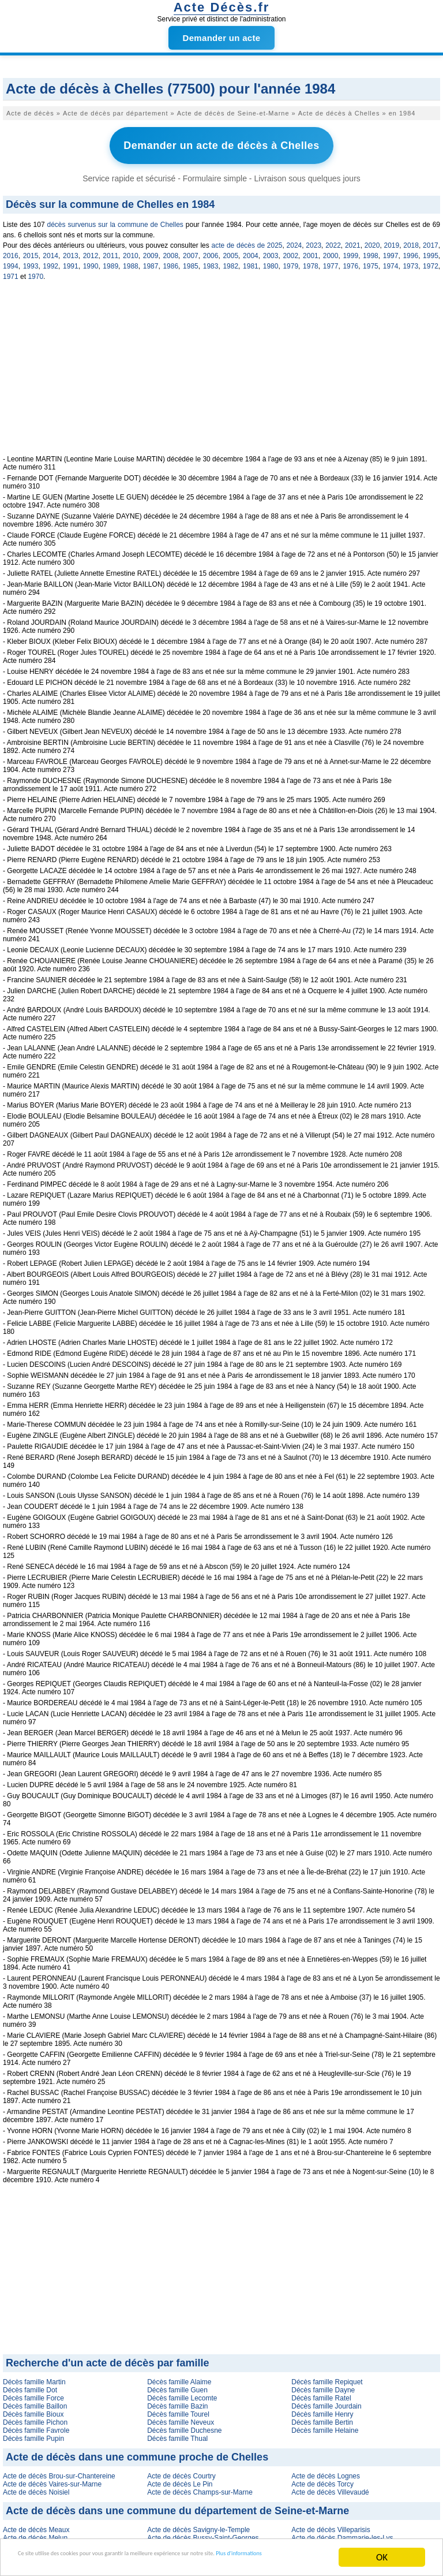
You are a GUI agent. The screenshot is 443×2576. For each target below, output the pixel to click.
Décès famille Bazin (177, 2401)
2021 (353, 240)
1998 (370, 251)
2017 (430, 240)
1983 (211, 261)
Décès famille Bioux (33, 2409)
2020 (372, 240)
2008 (170, 251)
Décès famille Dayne (323, 2385)
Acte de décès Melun (35, 2533)
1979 (290, 261)
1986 (170, 261)
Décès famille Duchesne (184, 2425)
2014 (50, 251)
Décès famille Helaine (324, 2425)
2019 (391, 240)
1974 (391, 261)
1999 (350, 251)
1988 (130, 261)
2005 (230, 251)
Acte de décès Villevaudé (330, 2487)
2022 (333, 240)
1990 (91, 261)
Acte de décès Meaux (36, 2525)
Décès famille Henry (322, 2409)
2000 (331, 251)
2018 (411, 240)
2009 (151, 251)
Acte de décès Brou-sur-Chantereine (59, 2471)
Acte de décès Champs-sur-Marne (200, 2487)
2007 (190, 251)
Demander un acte (222, 38)
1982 (230, 261)
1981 (250, 261)
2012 (91, 251)
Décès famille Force (33, 2393)
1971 (10, 271)
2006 (211, 251)
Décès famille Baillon (35, 2401)
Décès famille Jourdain (326, 2401)
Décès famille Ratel (321, 2393)
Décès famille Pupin (33, 2433)
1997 (391, 251)
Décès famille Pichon (35, 2417)
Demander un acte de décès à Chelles (221, 143)
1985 (190, 261)
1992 (50, 261)
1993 (31, 261)
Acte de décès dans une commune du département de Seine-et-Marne (177, 2505)
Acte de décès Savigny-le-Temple (198, 2525)
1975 (370, 261)
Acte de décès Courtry (181, 2471)
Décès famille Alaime (179, 2377)
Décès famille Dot (30, 2385)
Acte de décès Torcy (322, 2479)
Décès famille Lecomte (182, 2393)
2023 (313, 240)
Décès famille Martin (34, 2377)
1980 (271, 261)
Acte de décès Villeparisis (330, 2525)
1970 (35, 271)
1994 (10, 261)
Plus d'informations (75, 2563)
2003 (271, 251)
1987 (151, 261)
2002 (290, 251)
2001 (310, 251)
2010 (130, 251)
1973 (410, 261)
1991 (70, 261)
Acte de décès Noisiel (36, 2487)
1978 (310, 261)
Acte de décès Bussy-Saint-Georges (202, 2533)
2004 (250, 251)
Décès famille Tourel (178, 2409)
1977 (331, 261)
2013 (70, 251)
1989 (110, 261)
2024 (294, 240)
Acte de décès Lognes (325, 2471)
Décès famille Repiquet (326, 2377)
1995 (430, 251)
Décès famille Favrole (36, 2425)
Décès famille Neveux (180, 2417)
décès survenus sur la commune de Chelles (115, 219)
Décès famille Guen (177, 2385)
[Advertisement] (221, 369)
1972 (430, 261)
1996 (410, 251)
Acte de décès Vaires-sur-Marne (52, 2479)
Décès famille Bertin (322, 2417)
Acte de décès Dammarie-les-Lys (342, 2533)
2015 (31, 251)
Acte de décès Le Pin (179, 2479)
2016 (10, 251)
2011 (110, 251)
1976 (350, 261)
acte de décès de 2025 (246, 240)
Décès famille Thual (177, 2433)
